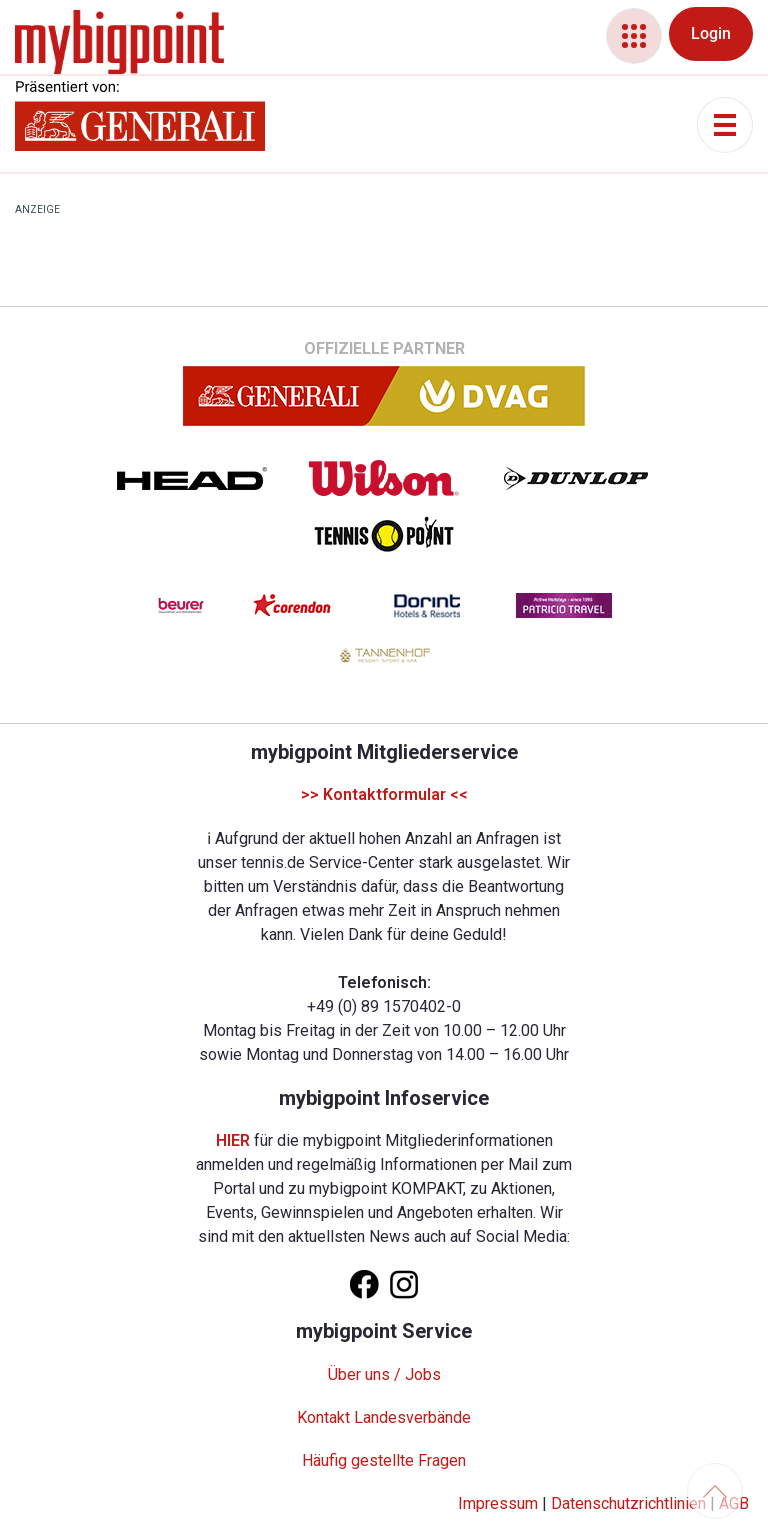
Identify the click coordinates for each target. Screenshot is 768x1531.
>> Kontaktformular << (384, 794)
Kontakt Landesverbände (384, 1417)
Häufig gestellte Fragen (384, 1460)
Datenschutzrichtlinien (628, 1503)
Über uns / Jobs (384, 1374)
